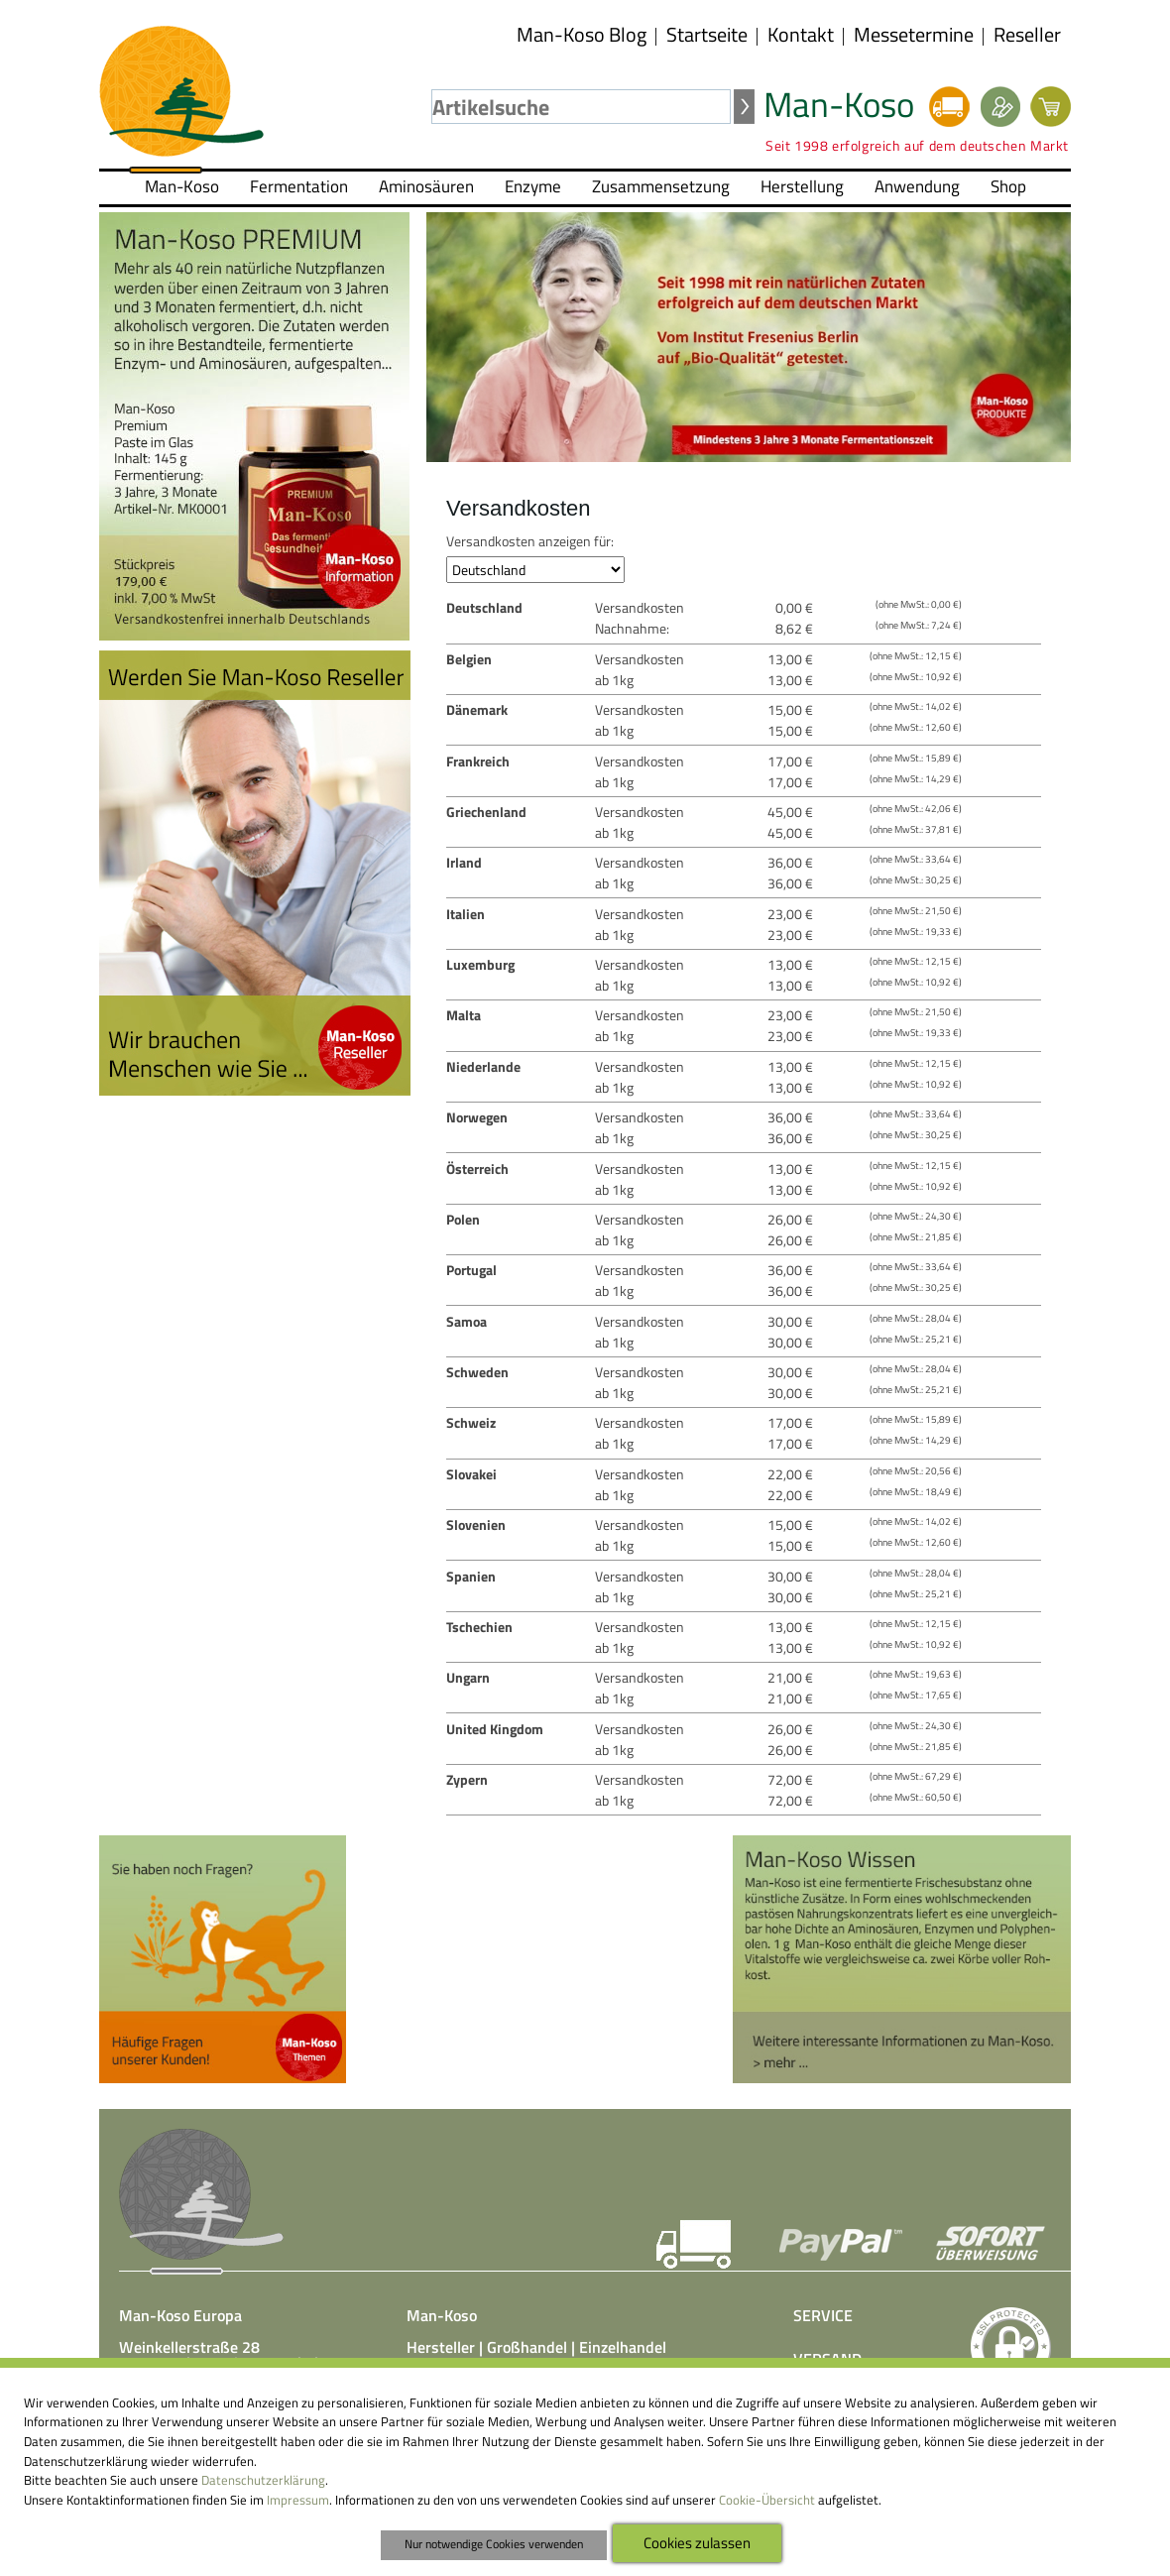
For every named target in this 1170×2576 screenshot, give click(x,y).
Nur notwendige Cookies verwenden (494, 2544)
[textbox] (581, 106)
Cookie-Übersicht (767, 2500)
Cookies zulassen (697, 2542)
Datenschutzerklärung (263, 2480)
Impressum (298, 2500)
